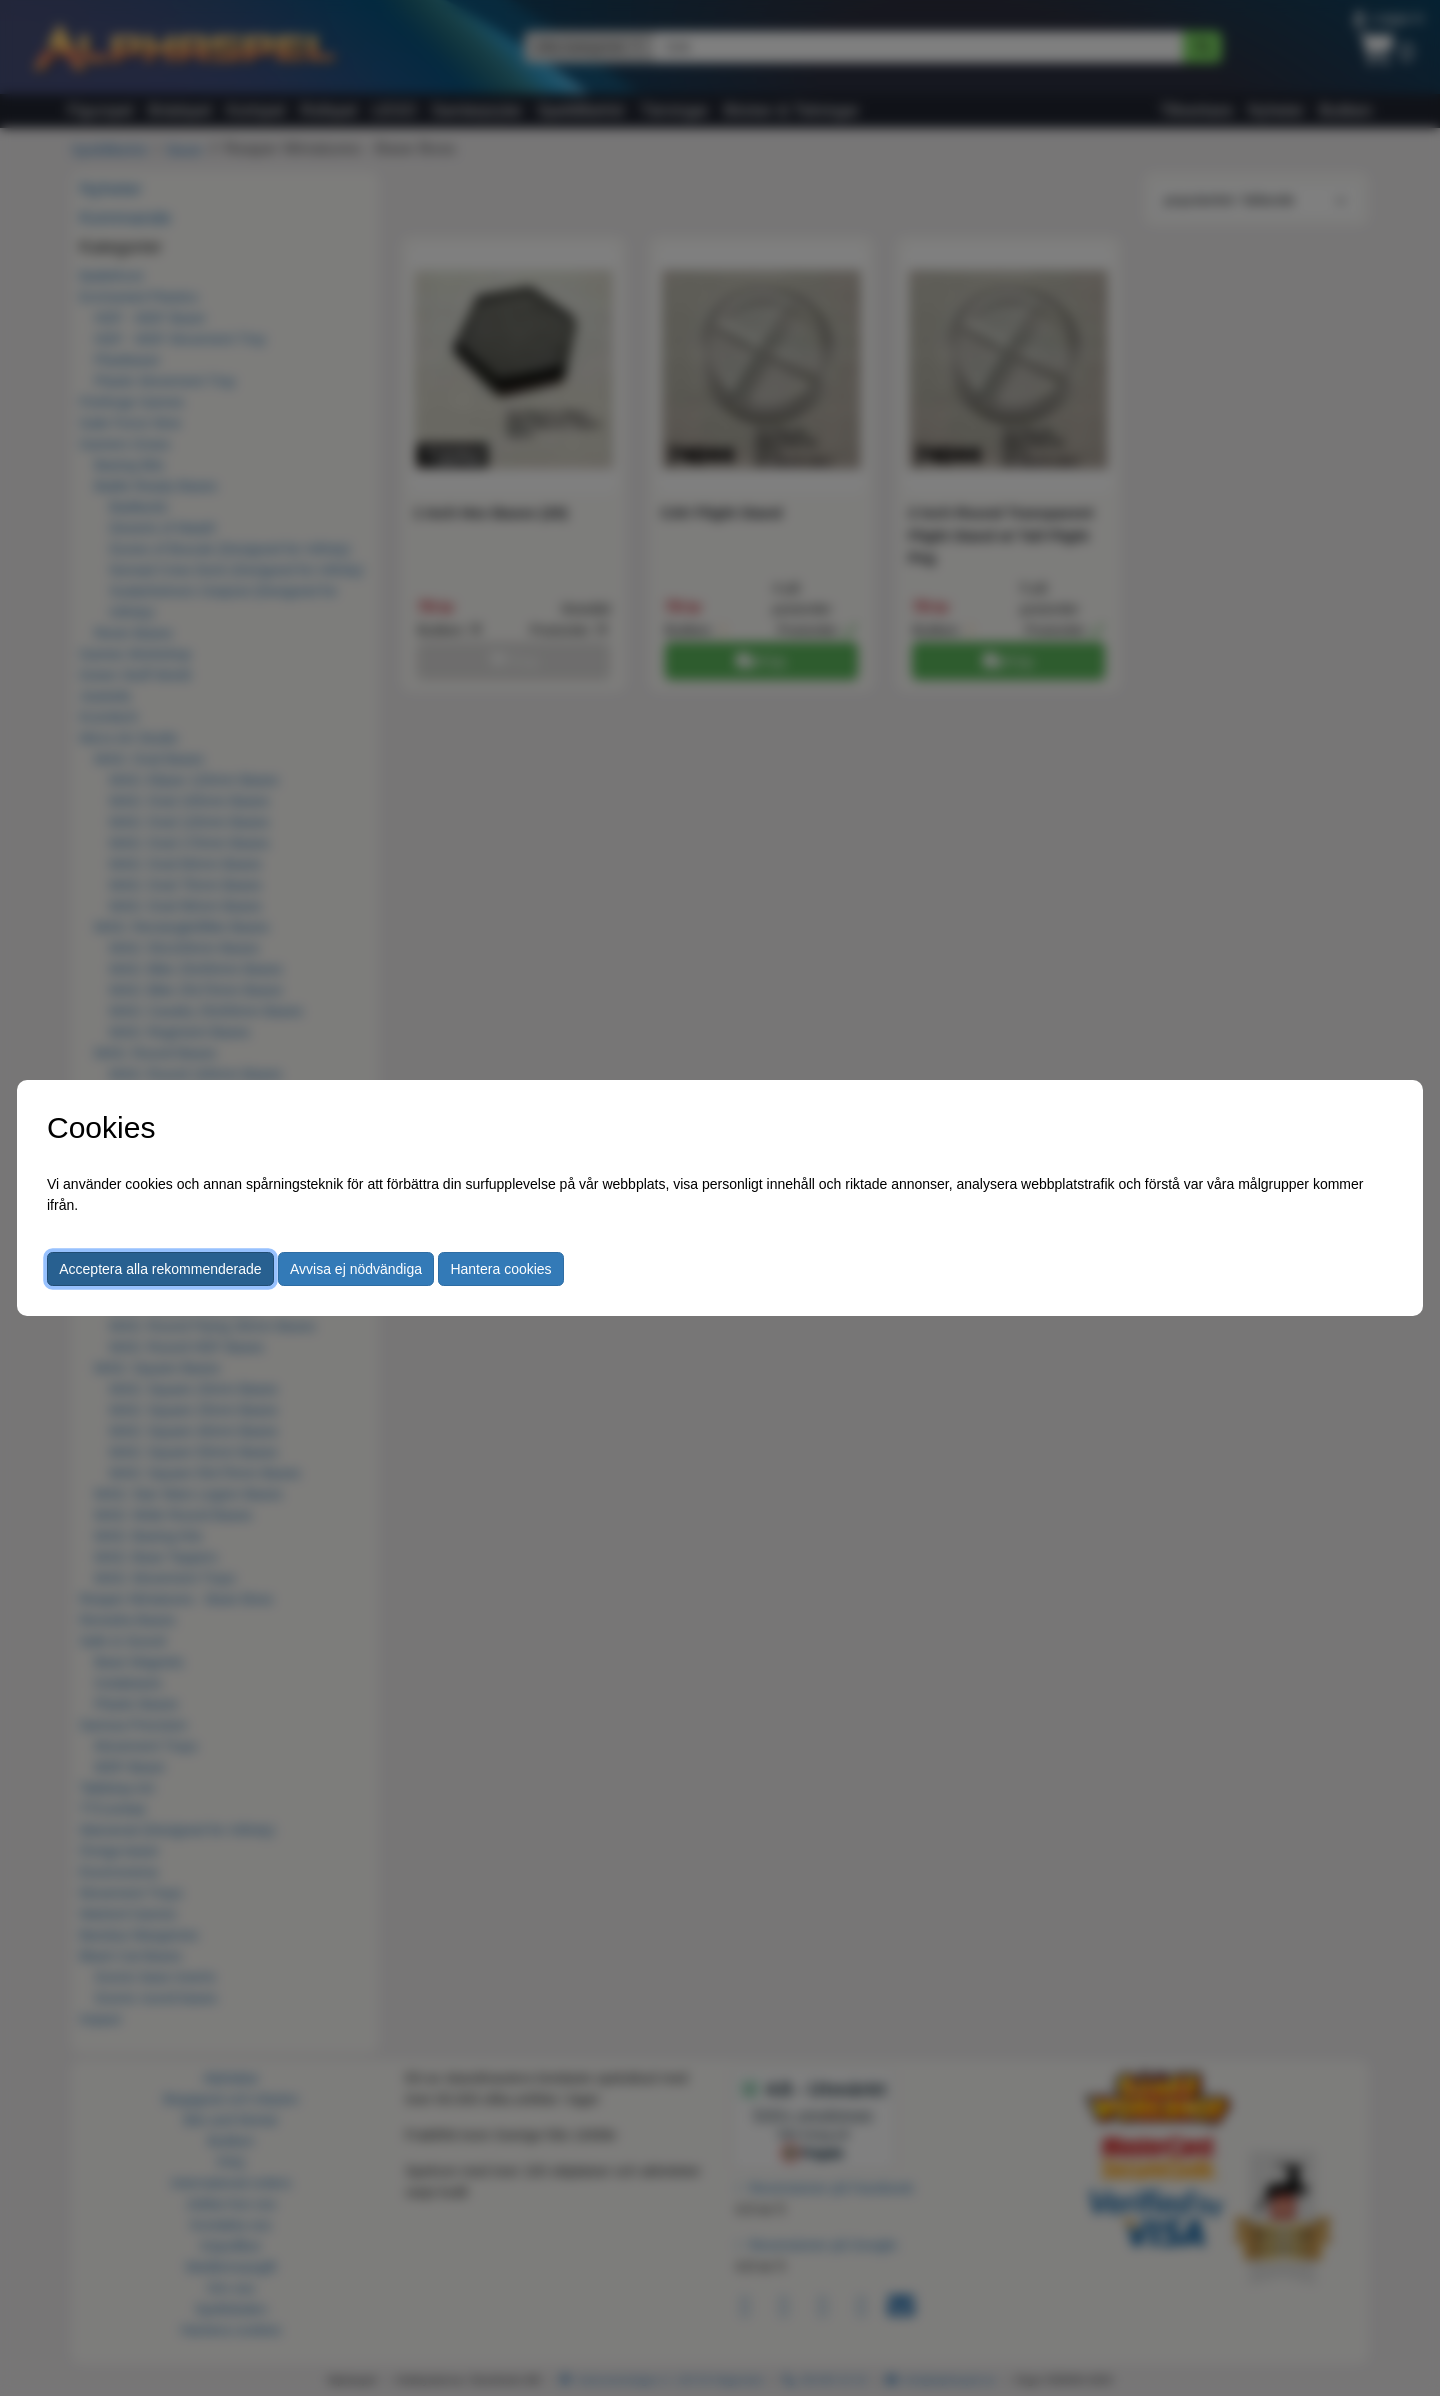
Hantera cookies (500, 1269)
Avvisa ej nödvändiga (356, 1269)
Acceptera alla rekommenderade (160, 1269)
